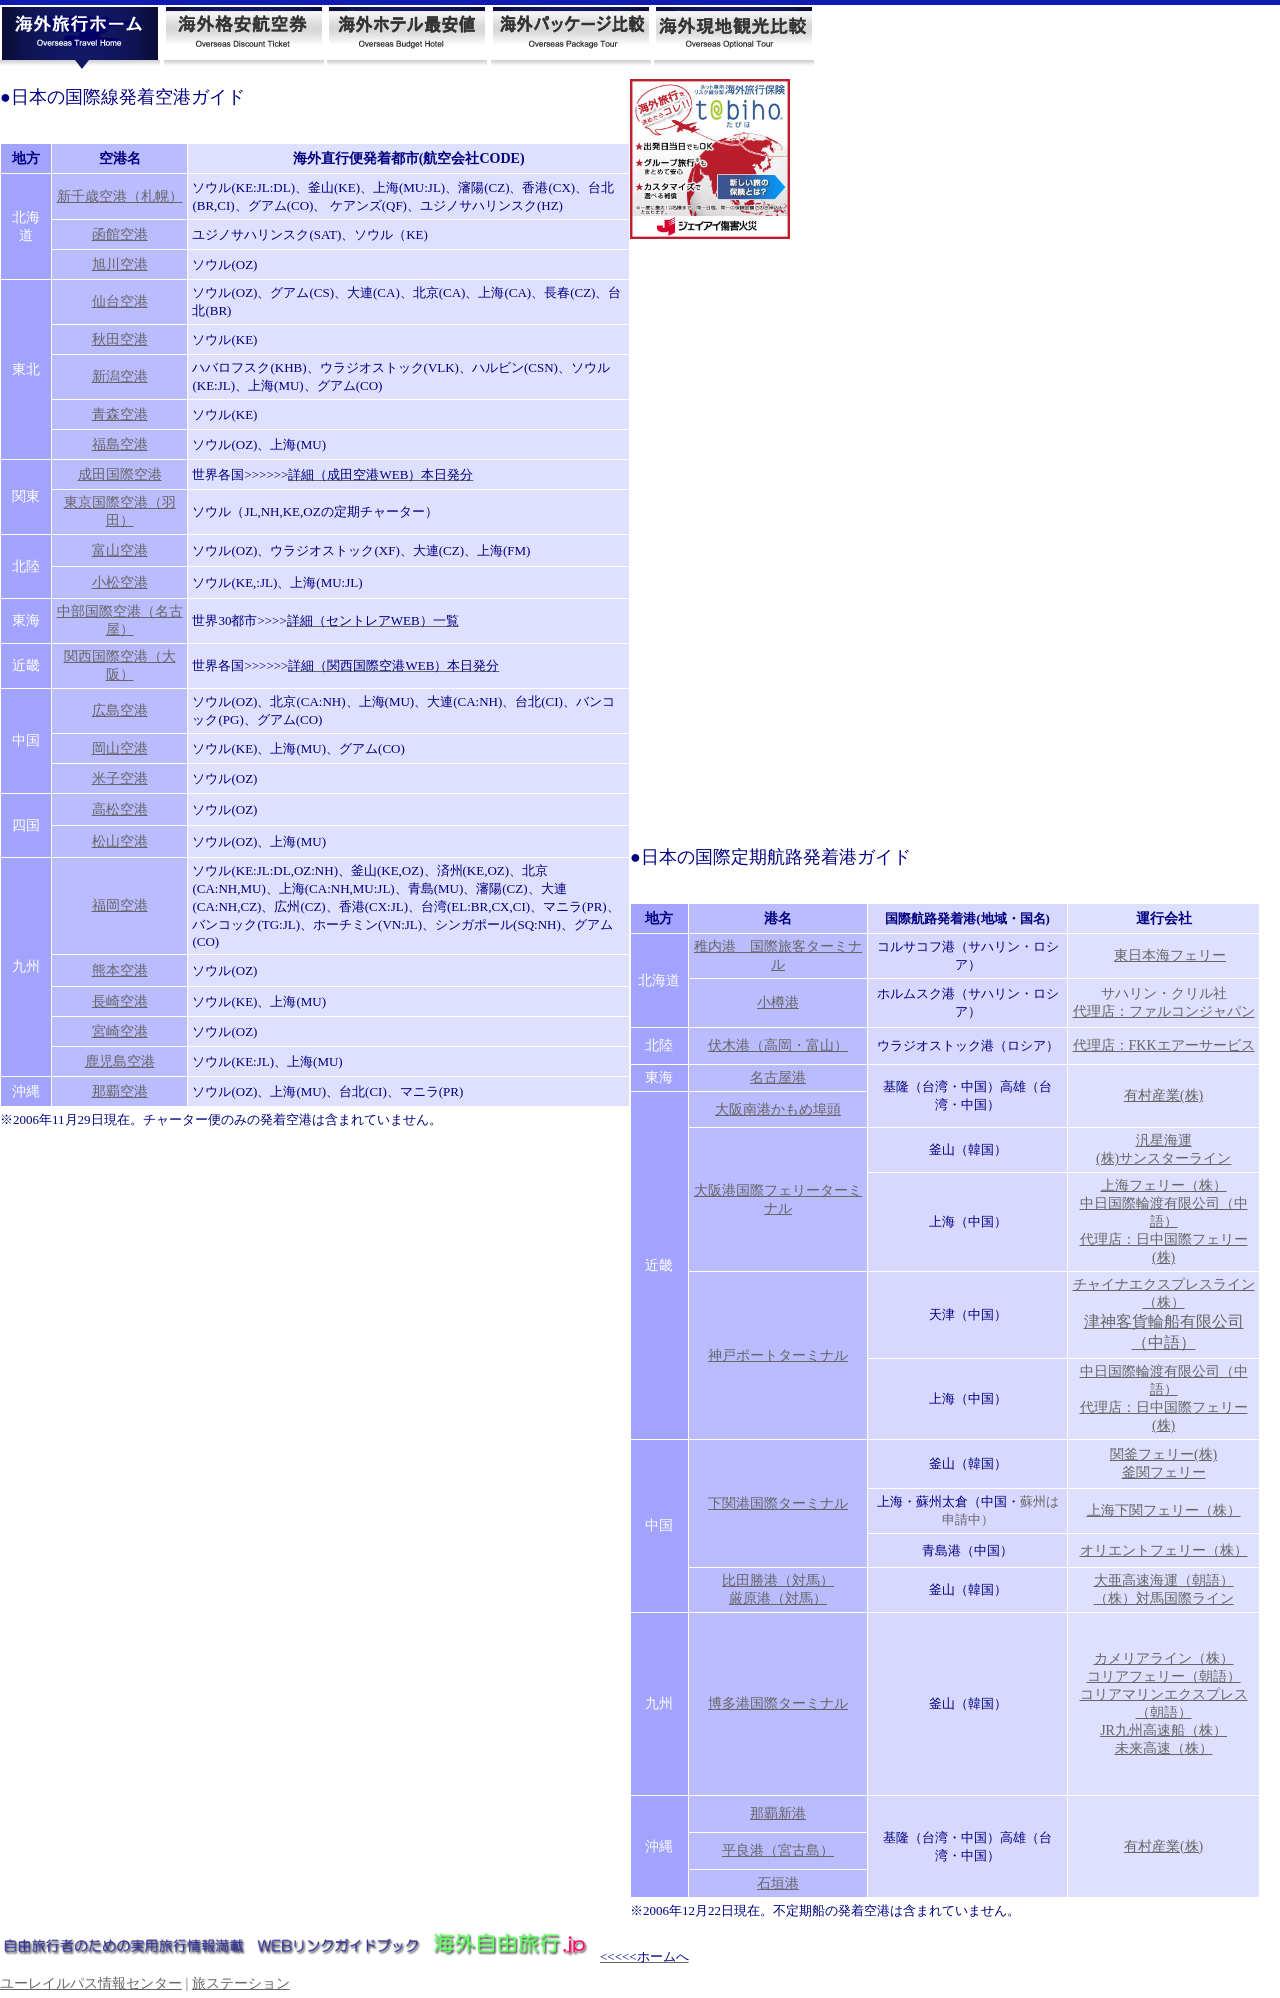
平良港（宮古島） (778, 1850)
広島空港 (120, 710)
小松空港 (120, 582)
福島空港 (120, 444)
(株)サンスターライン (1163, 1158)
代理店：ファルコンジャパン (1164, 1011)
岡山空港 (120, 748)
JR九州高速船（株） (1163, 1730)
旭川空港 (120, 264)
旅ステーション (241, 1983)
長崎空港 (120, 1001)
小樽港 (778, 1002)
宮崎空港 (120, 1031)
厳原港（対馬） (778, 1598)
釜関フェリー (1164, 1472)
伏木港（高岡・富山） (778, 1045)
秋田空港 (120, 339)
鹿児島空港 (120, 1061)
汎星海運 (1164, 1140)
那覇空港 (120, 1091)
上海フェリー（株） (1164, 1185)
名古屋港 (778, 1077)
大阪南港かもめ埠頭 (778, 1109)
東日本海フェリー (1170, 955)
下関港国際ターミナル (778, 1503)
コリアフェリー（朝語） (1164, 1676)
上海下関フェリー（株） (1164, 1510)
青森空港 (120, 414)
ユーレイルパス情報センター (91, 1983)
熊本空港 (120, 970)
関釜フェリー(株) (1163, 1454)
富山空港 (120, 550)
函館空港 (120, 234)
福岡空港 (120, 905)
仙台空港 (120, 301)
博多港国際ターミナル (778, 1703)
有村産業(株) (1163, 1095)
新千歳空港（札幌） (120, 196)
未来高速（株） (1164, 1748)
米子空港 (120, 778)
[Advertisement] (710, 539)
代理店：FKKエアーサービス (1164, 1045)
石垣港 (778, 1883)
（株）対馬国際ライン (1164, 1598)
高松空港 (120, 809)
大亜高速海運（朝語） (1164, 1580)
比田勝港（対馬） (778, 1580)
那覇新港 (778, 1813)
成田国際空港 (120, 474)
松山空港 (120, 841)
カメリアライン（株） (1164, 1658)
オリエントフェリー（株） (1164, 1550)
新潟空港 (120, 376)
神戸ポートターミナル (778, 1355)
